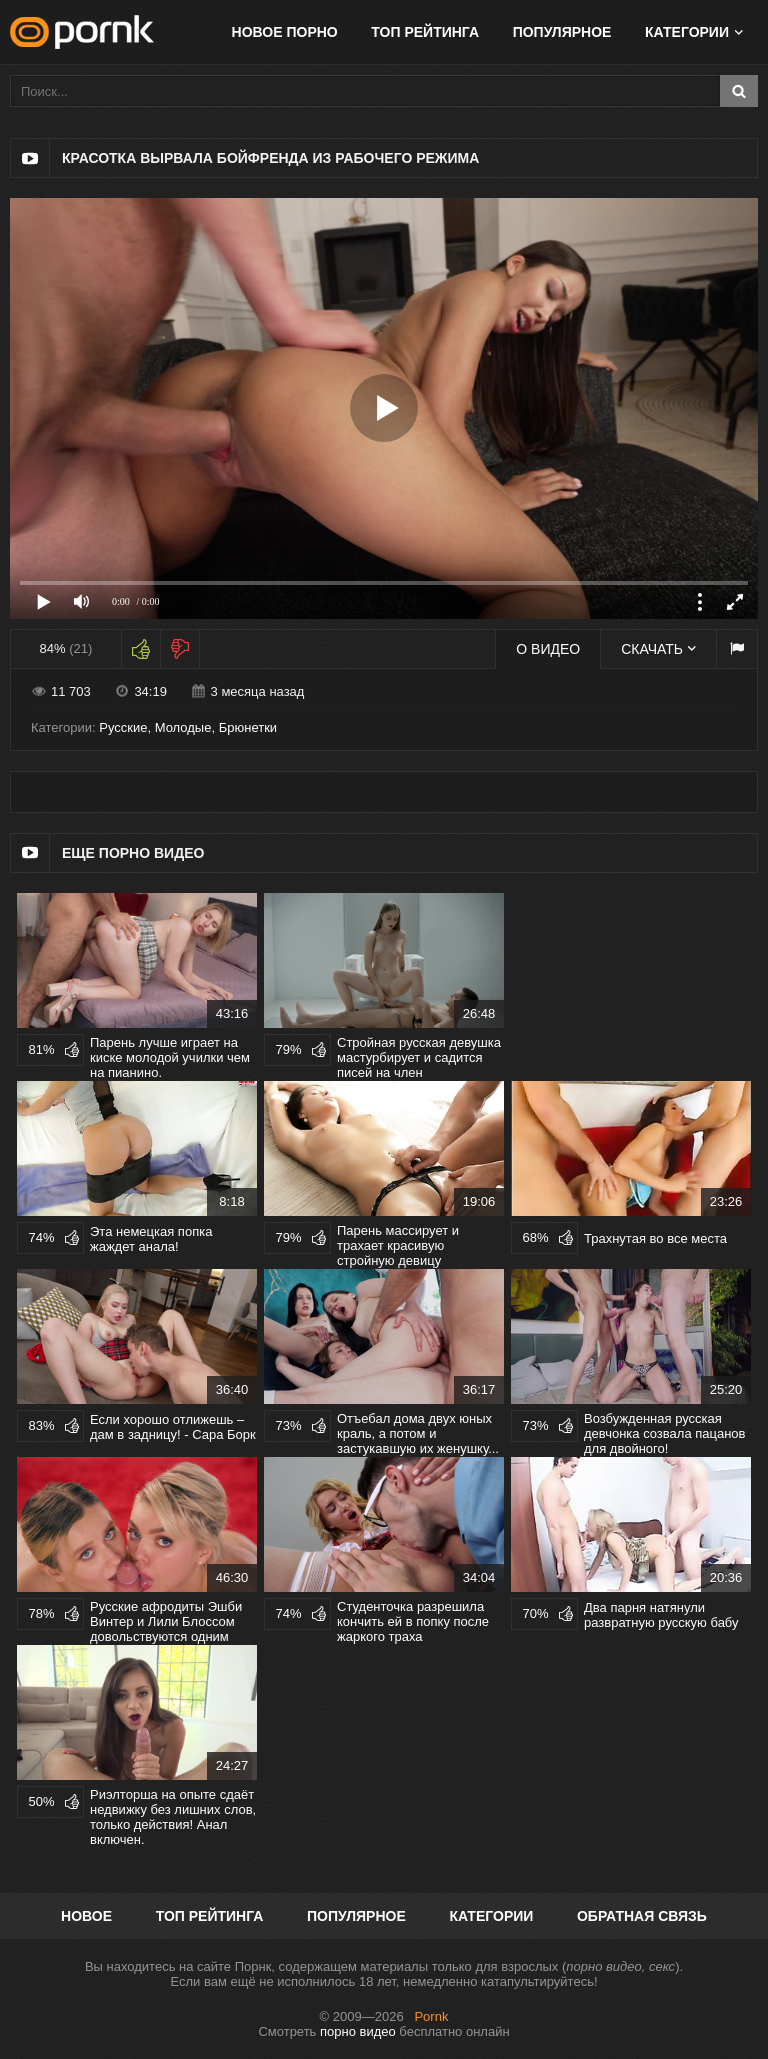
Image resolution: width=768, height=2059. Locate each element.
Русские (123, 727)
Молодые (183, 727)
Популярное (562, 32)
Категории (687, 32)
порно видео (358, 2031)
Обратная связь (642, 1916)
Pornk (431, 2016)
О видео (548, 649)
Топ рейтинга (425, 32)
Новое (86, 1916)
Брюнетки (248, 727)
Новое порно (285, 32)
